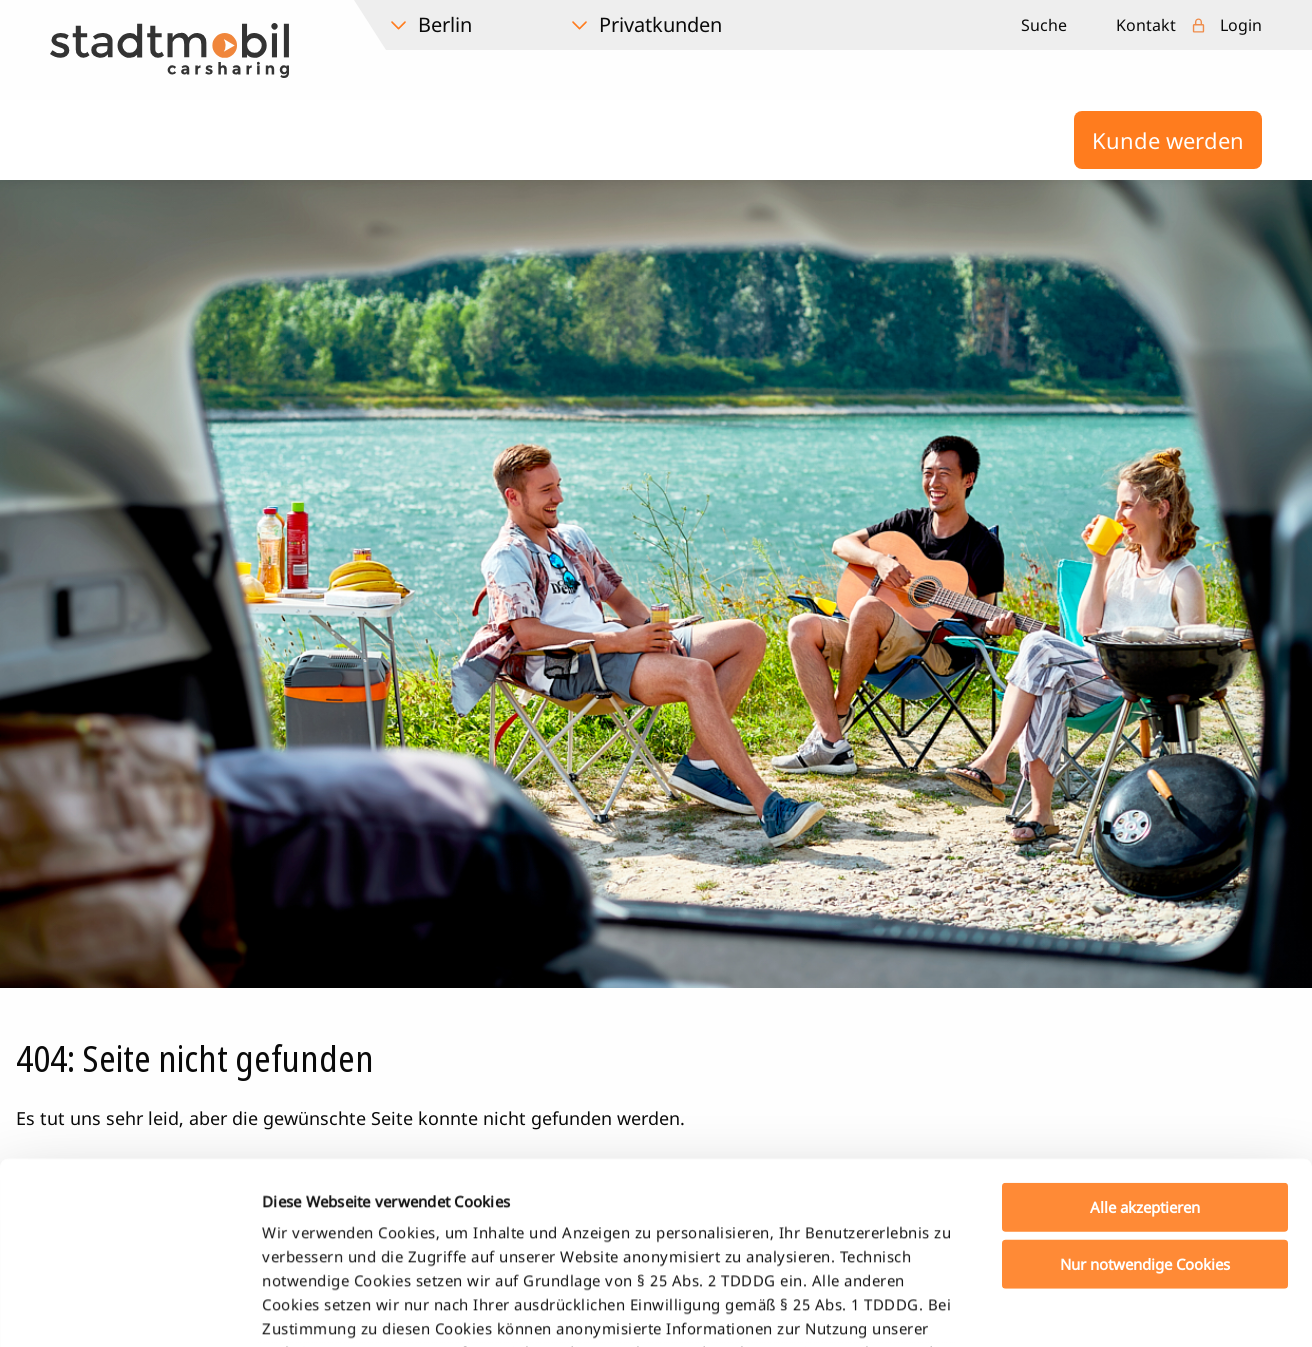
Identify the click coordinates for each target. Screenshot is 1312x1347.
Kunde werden (1168, 140)
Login (1241, 25)
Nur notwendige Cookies (1145, 1093)
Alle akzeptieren (1145, 1037)
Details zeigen (1053, 1308)
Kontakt (1146, 25)
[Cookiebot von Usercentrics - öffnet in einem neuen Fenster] (129, 1308)
